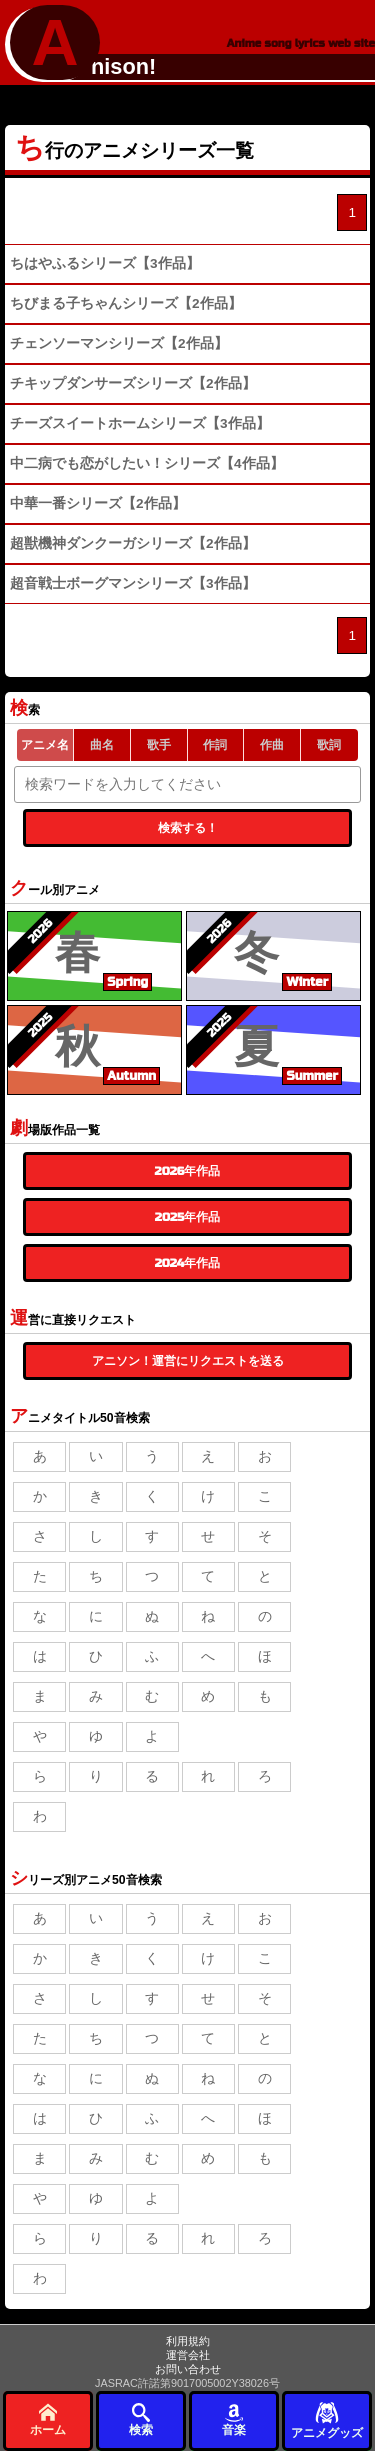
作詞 (215, 745)
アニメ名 (45, 745)
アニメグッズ (327, 2419)
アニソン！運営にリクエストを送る (188, 1361)
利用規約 (188, 2341)
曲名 (102, 745)
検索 (141, 2419)
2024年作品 (188, 1263)
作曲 (272, 745)
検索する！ (188, 828)
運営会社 (188, 2355)
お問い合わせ (188, 2369)
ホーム (48, 2419)
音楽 (234, 2419)
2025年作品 (187, 1217)
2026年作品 (188, 1171)
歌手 (159, 745)
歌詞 (329, 745)
